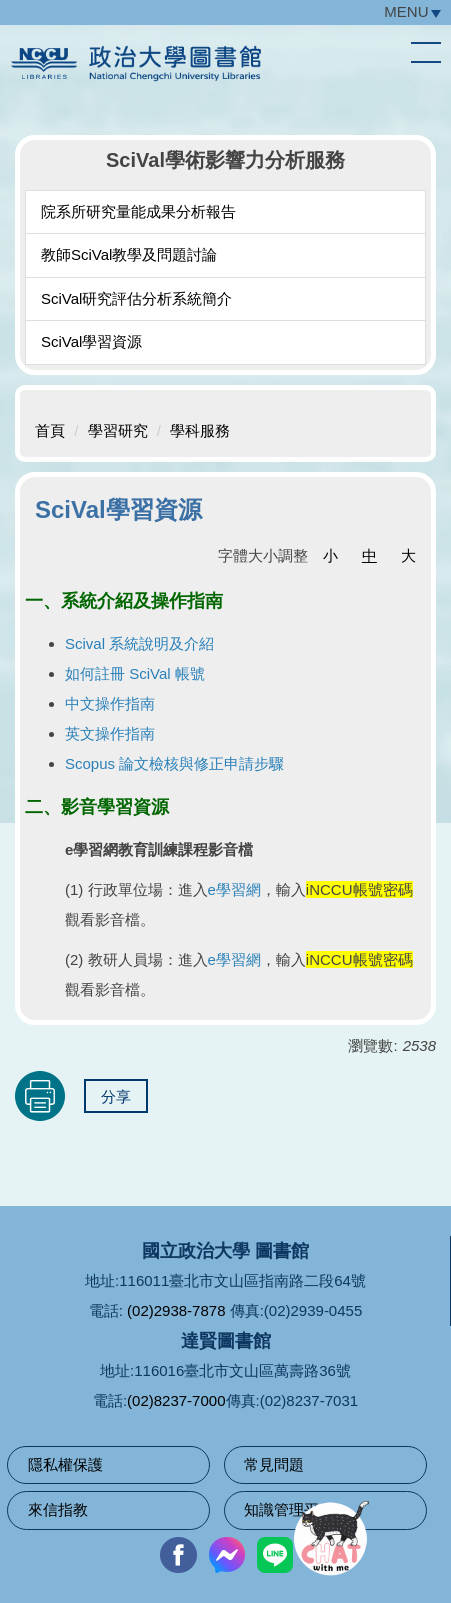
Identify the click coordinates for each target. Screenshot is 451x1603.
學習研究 (118, 430)
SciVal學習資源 (91, 341)
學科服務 (200, 430)
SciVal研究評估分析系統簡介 (136, 298)
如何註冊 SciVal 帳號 (135, 673)
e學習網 (234, 889)
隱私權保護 (65, 1464)
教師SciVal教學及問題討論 (129, 254)
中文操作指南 (110, 703)
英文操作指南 (110, 733)
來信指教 (58, 1509)
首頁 (50, 430)
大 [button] (408, 555)
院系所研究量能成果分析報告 (138, 211)
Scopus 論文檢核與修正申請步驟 (174, 763)
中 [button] (369, 555)
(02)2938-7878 (176, 1310)
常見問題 (274, 1464)
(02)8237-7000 (176, 1400)
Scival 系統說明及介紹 (139, 643)
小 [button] (330, 555)
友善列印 (40, 1096)
